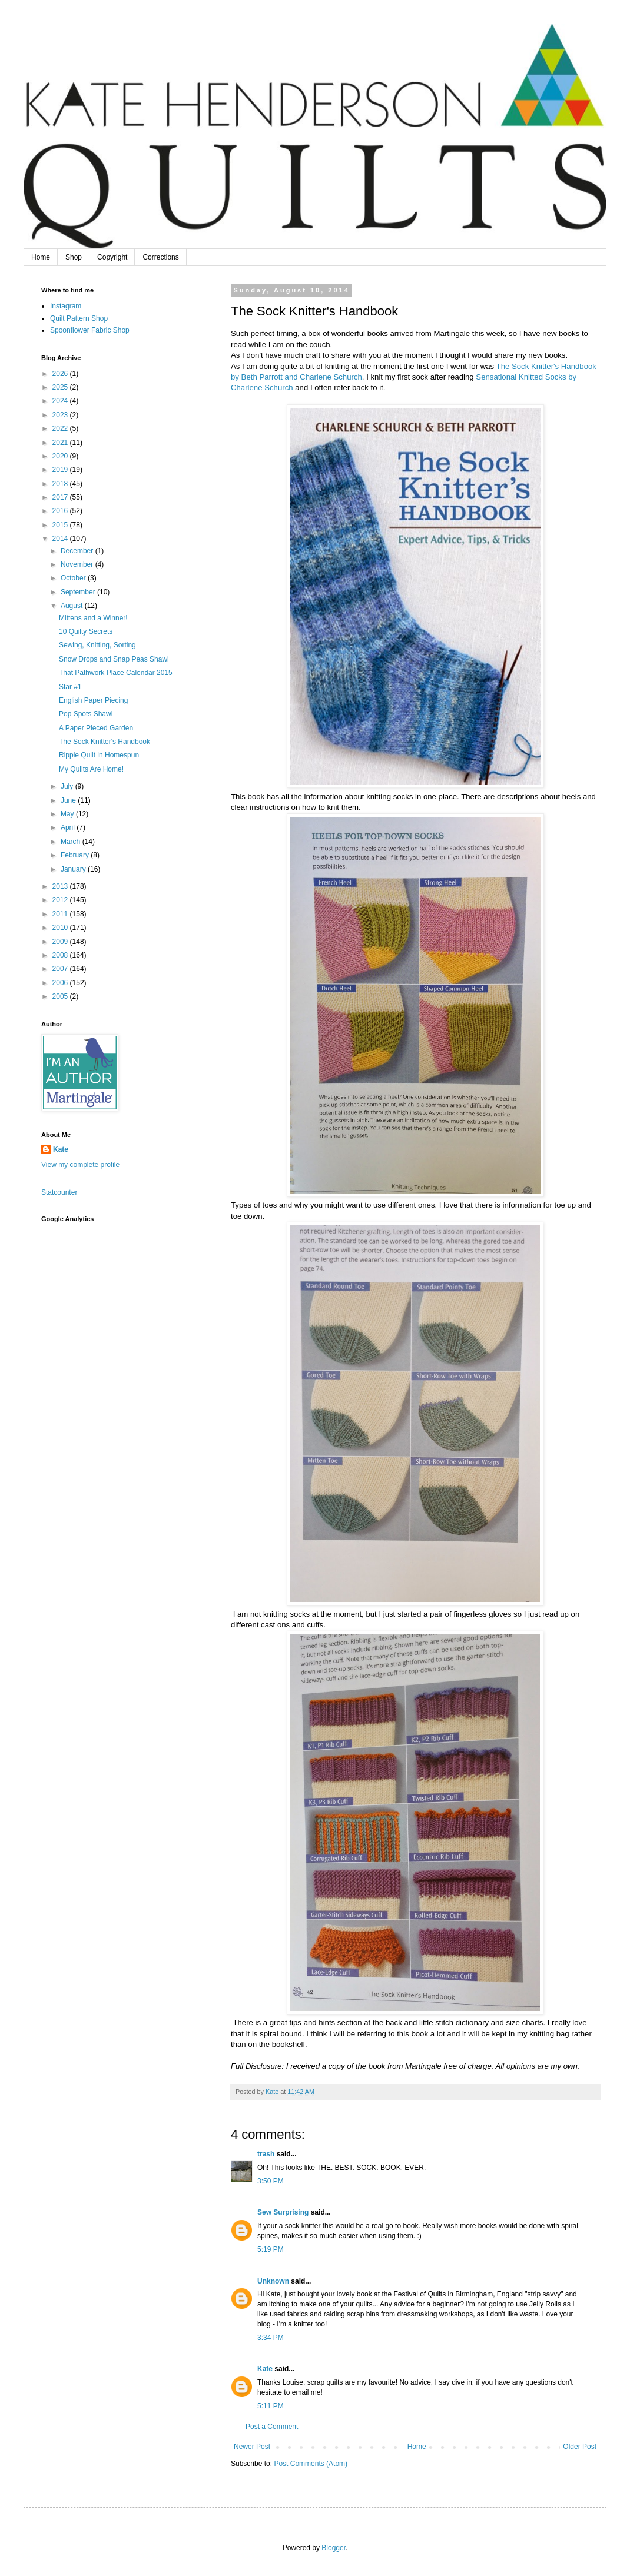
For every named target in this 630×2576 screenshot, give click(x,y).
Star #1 (70, 687)
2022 (61, 428)
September (79, 592)
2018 (61, 484)
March (71, 841)
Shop (73, 257)
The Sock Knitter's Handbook (104, 741)
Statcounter (59, 1192)
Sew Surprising (283, 2212)
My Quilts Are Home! (91, 769)
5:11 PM (270, 2406)
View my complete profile (80, 1165)
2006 (61, 983)
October (74, 578)
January (74, 869)
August (73, 605)
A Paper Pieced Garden (96, 728)
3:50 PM (270, 2181)
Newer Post (252, 2446)
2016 (61, 511)
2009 (61, 942)
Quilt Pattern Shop (79, 318)
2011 (61, 914)
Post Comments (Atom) (310, 2463)
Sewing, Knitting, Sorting (97, 645)
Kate (265, 2369)
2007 (61, 969)
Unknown (273, 2281)
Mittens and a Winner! (93, 618)
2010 (61, 927)
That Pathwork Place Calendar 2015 (116, 673)
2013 (61, 886)
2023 (61, 415)
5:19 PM (270, 2249)
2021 (61, 442)
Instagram (65, 306)
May (68, 814)
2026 (61, 374)
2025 (61, 387)
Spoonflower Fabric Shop (90, 330)
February (76, 855)
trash (265, 2154)
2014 (61, 538)
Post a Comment (272, 2426)
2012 (61, 900)
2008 (61, 955)
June (69, 800)
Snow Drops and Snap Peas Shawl (114, 659)
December (78, 551)
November (78, 564)
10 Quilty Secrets (85, 631)
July (68, 786)
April (69, 827)
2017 (61, 497)
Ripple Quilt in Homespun (99, 755)
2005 (61, 996)
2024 (61, 401)
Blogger (333, 2548)
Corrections (160, 257)
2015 (61, 525)
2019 (61, 470)
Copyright (112, 257)
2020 (61, 456)
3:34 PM (270, 2338)
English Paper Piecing (93, 700)
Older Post (579, 2446)
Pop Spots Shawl (85, 714)
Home (40, 257)
